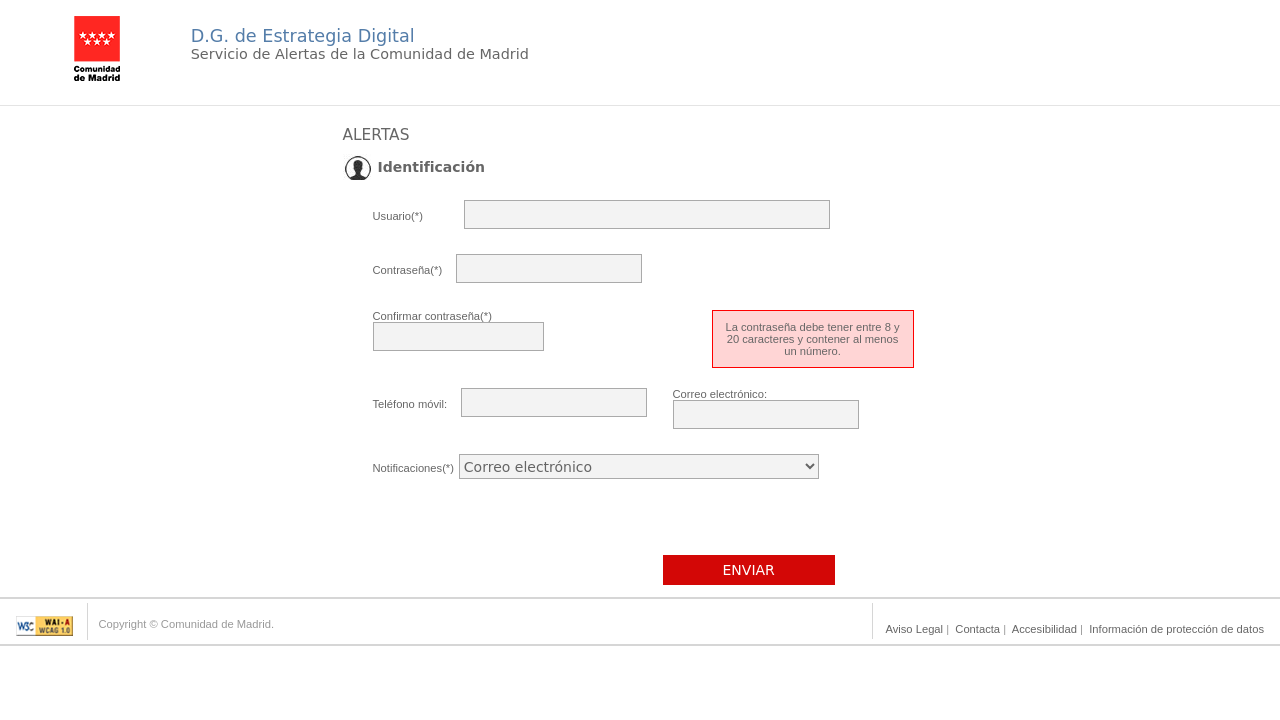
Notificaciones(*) (413, 468)
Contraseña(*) (408, 270)
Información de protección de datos (1176, 629)
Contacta (977, 629)
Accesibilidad (1044, 629)
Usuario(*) (398, 216)
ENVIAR (749, 570)
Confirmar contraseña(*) (432, 316)
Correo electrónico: (720, 394)
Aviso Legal (914, 629)
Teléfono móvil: (410, 404)
